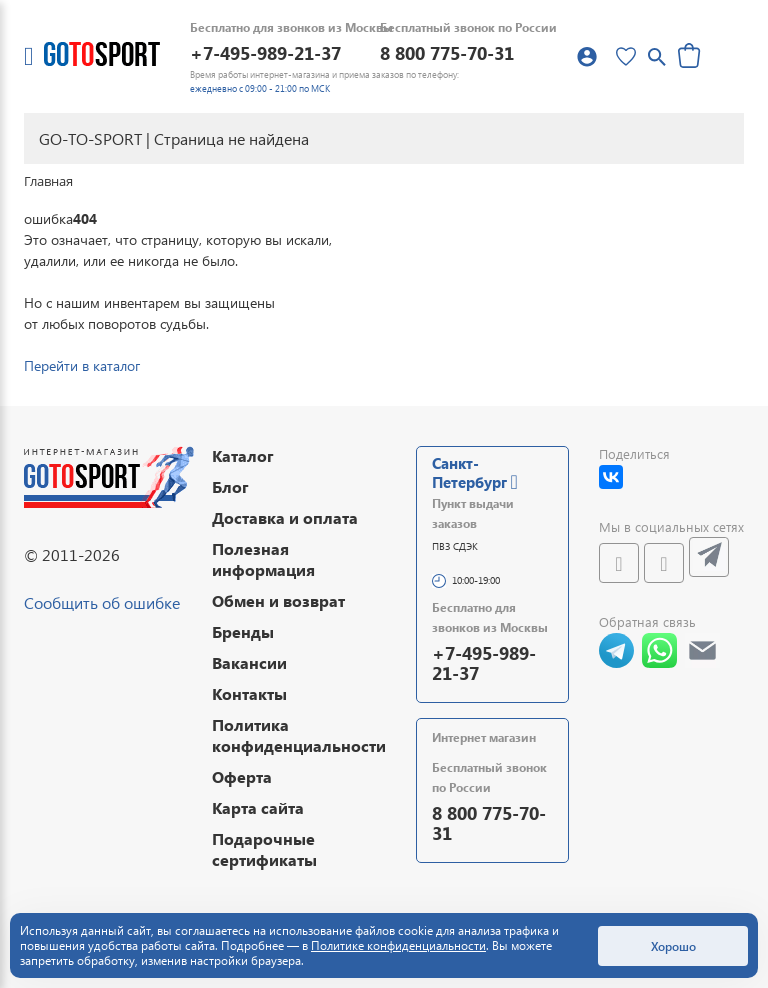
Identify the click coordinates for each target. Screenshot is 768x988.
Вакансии (249, 662)
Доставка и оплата (285, 517)
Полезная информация (263, 559)
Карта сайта (258, 807)
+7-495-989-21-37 (265, 52)
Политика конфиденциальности (299, 735)
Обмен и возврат (278, 600)
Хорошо (673, 946)
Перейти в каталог (82, 365)
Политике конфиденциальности (398, 945)
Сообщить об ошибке (102, 602)
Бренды (243, 631)
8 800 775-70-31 (447, 52)
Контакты (249, 693)
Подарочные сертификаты (264, 849)
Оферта (242, 776)
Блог (230, 486)
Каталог (243, 455)
